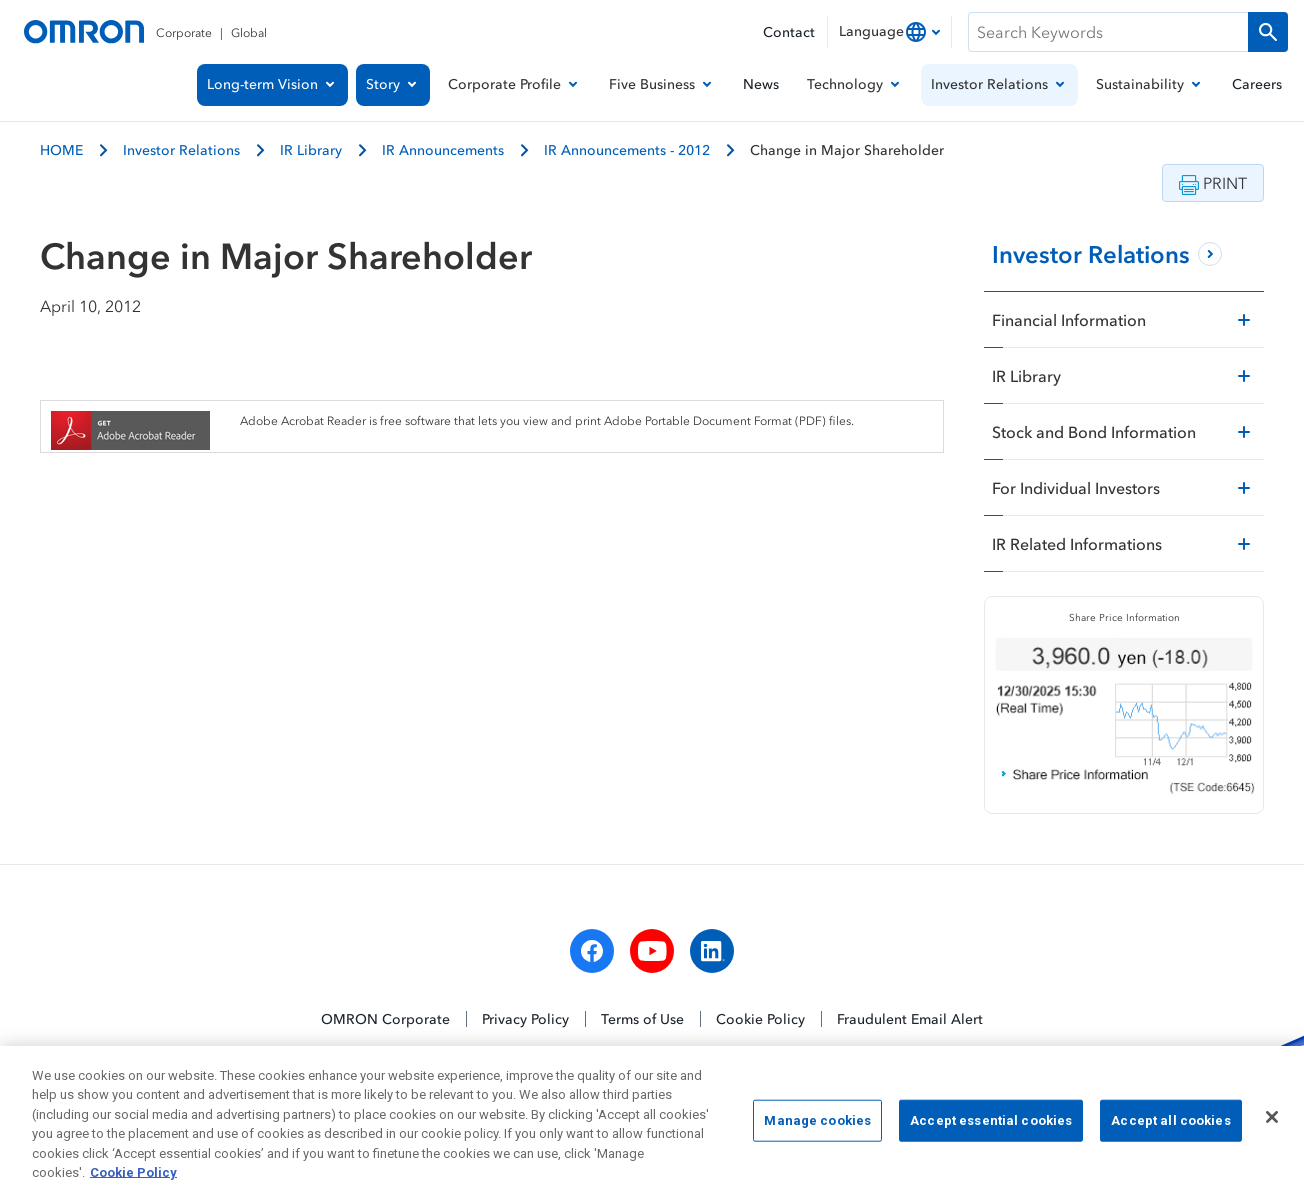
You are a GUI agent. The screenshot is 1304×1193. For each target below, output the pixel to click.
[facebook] (592, 951)
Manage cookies (817, 1129)
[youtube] (652, 951)
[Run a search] (1268, 32)
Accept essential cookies (991, 1129)
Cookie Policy (760, 1018)
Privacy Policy (525, 1018)
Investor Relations (181, 149)
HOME (61, 149)
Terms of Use (642, 1018)
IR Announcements (443, 149)
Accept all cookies (1170, 1129)
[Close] (1272, 1127)
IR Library (311, 149)
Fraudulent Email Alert (910, 1018)
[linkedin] (712, 951)
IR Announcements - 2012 (627, 149)
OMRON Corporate (385, 1018)
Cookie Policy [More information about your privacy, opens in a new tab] (133, 1182)
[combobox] (889, 32)
